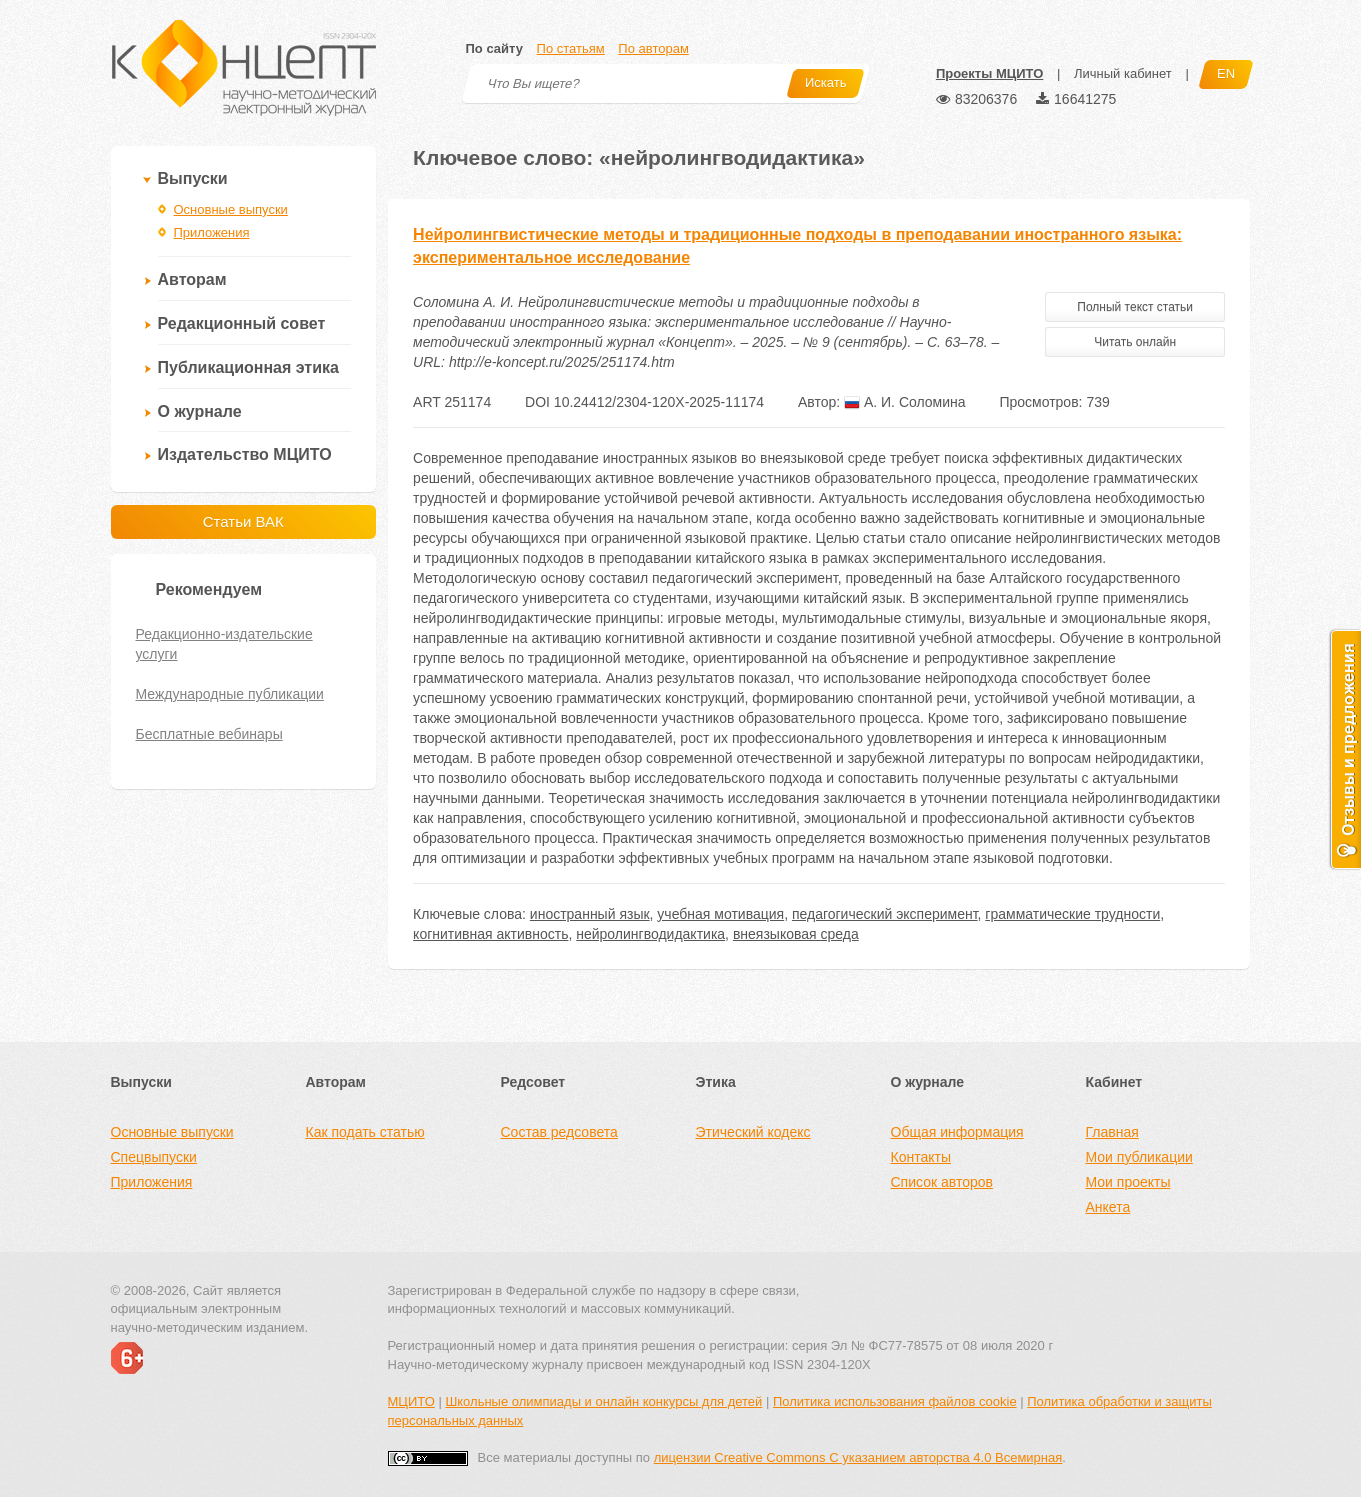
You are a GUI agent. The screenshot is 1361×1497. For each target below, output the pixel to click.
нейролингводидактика (650, 934)
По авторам (653, 48)
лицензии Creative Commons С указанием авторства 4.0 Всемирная (858, 1457)
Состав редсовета (559, 1132)
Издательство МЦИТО (245, 454)
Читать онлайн (1135, 342)
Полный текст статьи (1135, 307)
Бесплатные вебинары (209, 734)
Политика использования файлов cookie (895, 1401)
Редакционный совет (242, 323)
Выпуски (193, 178)
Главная (1112, 1132)
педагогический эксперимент (885, 914)
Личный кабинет (1123, 73)
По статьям (571, 48)
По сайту (494, 48)
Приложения (212, 232)
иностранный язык (590, 914)
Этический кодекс (753, 1132)
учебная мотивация (720, 914)
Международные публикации (230, 694)
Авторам (192, 279)
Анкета (1108, 1207)
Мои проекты (1128, 1182)
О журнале (200, 411)
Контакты (921, 1157)
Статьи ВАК (243, 521)
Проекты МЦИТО (989, 73)
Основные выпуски (231, 209)
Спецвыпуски (154, 1157)
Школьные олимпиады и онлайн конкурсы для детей (603, 1401)
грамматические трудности (1072, 914)
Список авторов (942, 1182)
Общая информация (957, 1132)
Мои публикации (1139, 1157)
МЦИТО (411, 1401)
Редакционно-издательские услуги (224, 644)
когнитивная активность (490, 934)
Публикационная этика (248, 367)
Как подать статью (365, 1132)
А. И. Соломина (905, 402)
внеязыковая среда (796, 934)
